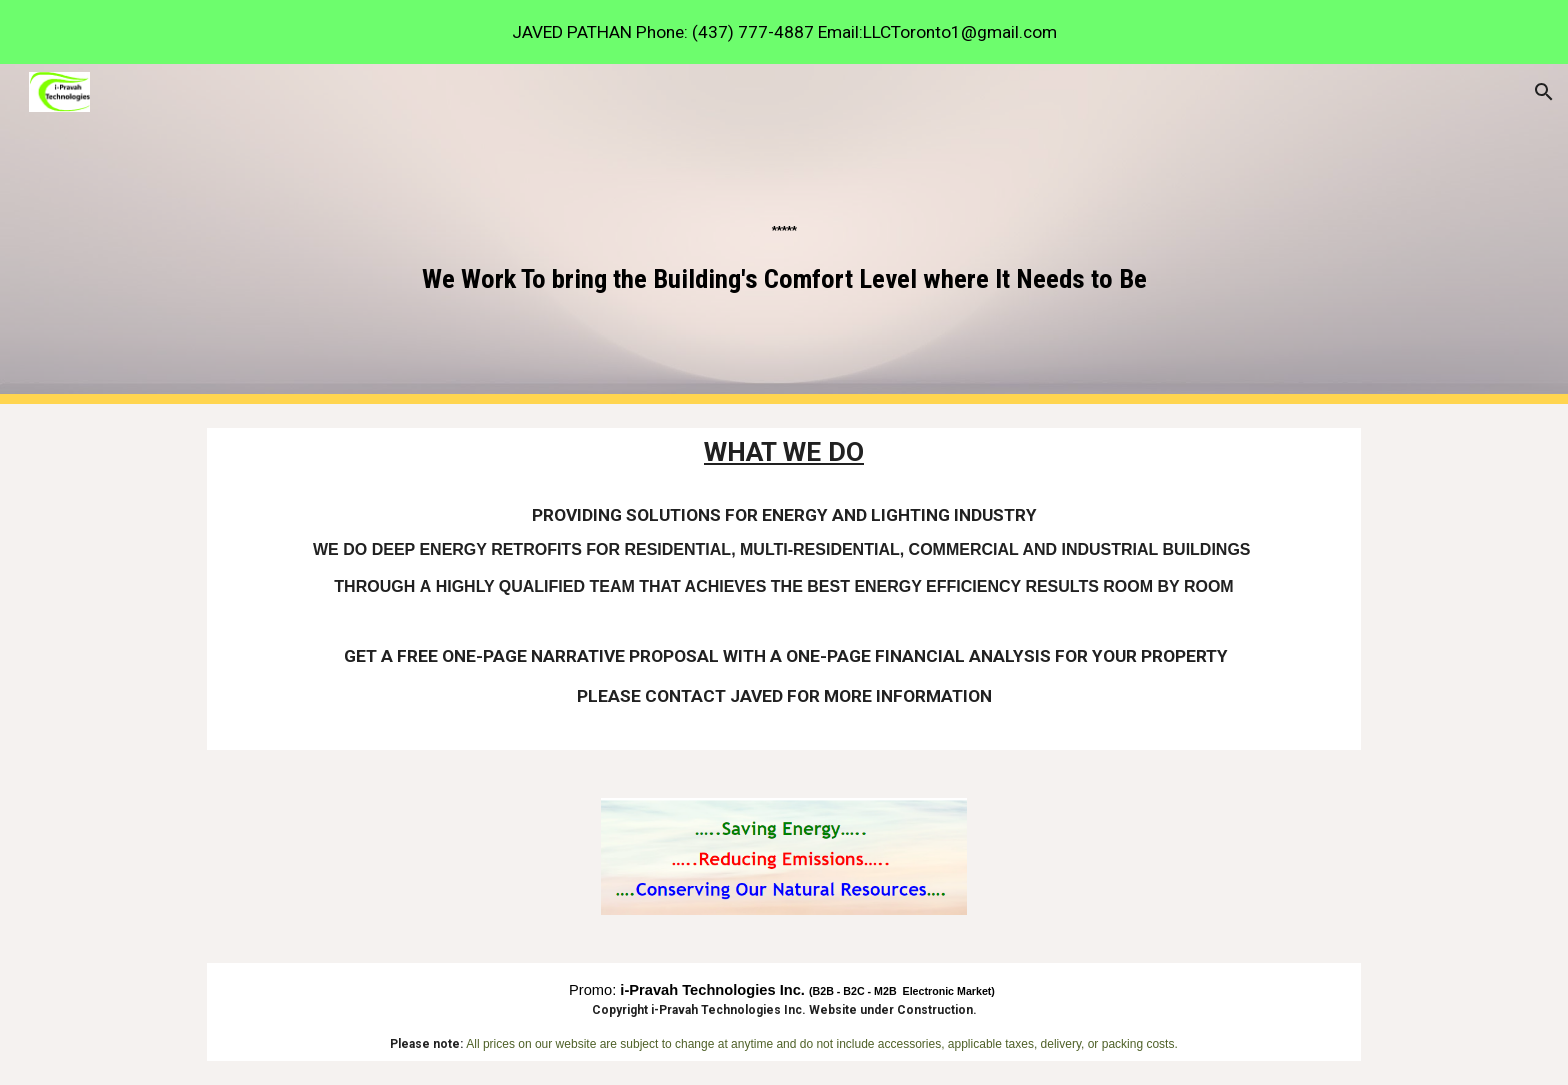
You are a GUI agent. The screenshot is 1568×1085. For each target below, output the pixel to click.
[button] (1544, 92)
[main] (784, 233)
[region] (784, 32)
